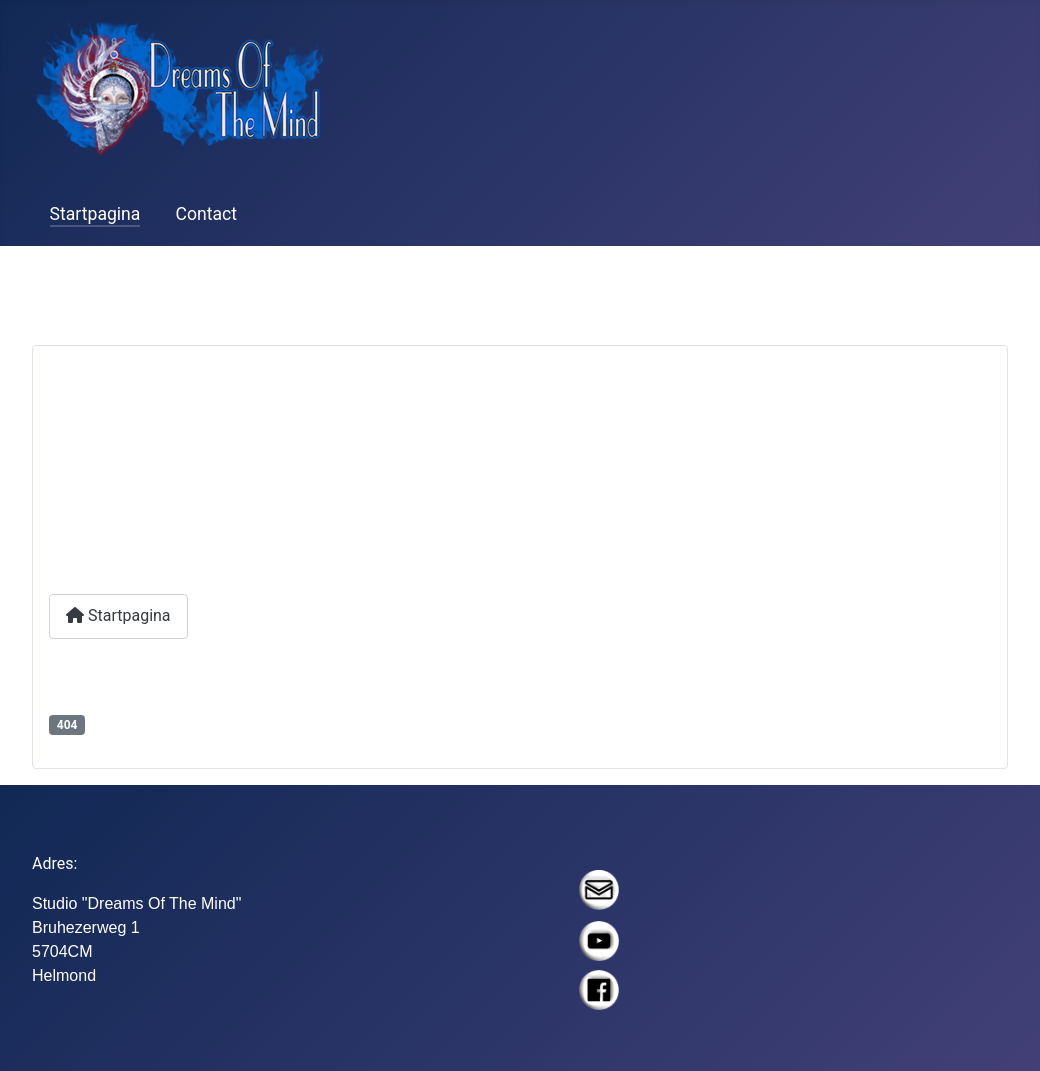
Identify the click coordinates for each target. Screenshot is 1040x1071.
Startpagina (95, 214)
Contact (207, 214)
